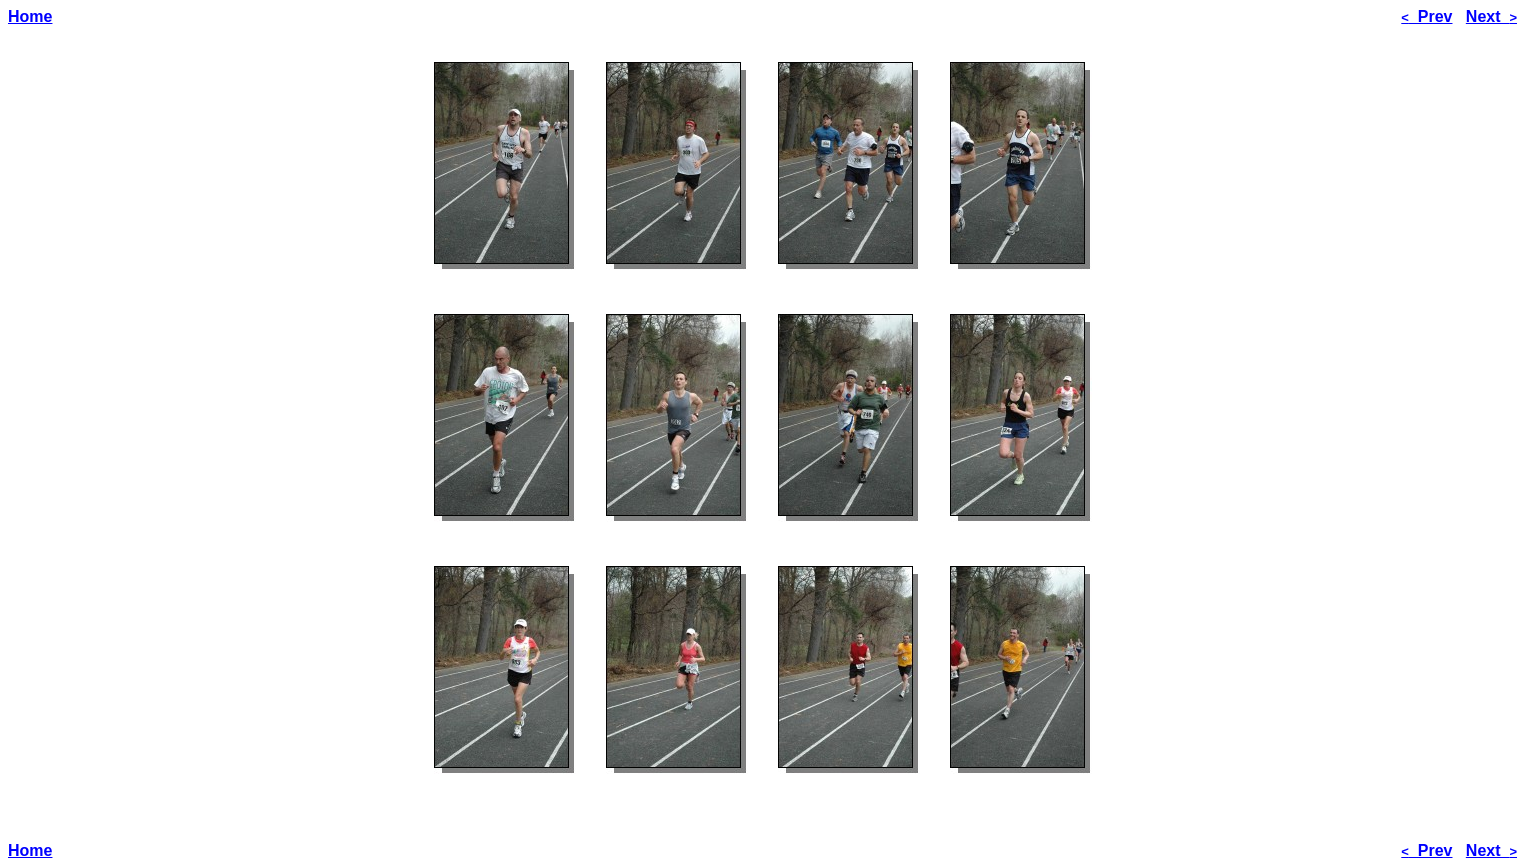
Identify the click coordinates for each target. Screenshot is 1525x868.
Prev (1426, 16)
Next (1491, 16)
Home (30, 16)
